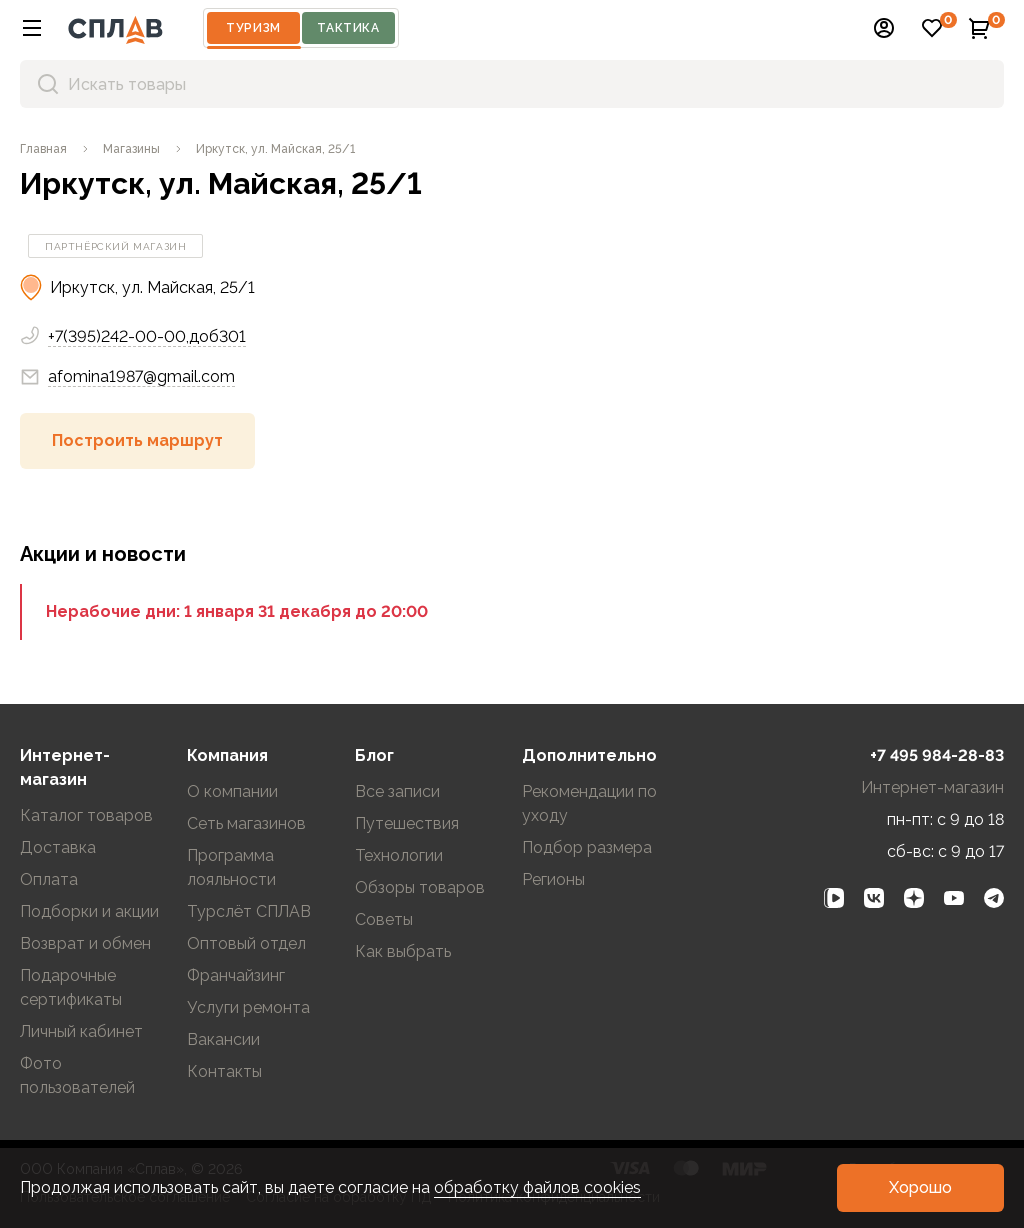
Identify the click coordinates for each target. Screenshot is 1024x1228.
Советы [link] (384, 919)
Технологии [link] (399, 855)
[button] (32, 28)
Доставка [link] (58, 847)
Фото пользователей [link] (77, 1075)
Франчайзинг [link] (236, 975)
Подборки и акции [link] (89, 911)
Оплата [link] (49, 879)
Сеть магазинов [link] (246, 823)
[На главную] (115, 28)
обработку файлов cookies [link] (537, 1187)
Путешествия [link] (407, 823)
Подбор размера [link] (587, 847)
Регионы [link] (553, 879)
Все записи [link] (397, 791)
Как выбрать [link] (403, 951)
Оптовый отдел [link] (246, 943)
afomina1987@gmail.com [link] (127, 377)
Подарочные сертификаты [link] (71, 987)
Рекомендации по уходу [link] (589, 803)
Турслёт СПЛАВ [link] (249, 911)
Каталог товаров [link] (86, 815)
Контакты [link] (224, 1071)
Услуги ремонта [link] (248, 1007)
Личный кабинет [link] (81, 1031)
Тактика (348, 28)
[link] (43, 149)
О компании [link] (232, 791)
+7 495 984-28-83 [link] (937, 755)
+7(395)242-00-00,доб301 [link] (147, 336)
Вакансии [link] (223, 1039)
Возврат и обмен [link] (85, 943)
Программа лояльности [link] (231, 867)
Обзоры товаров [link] (420, 887)
